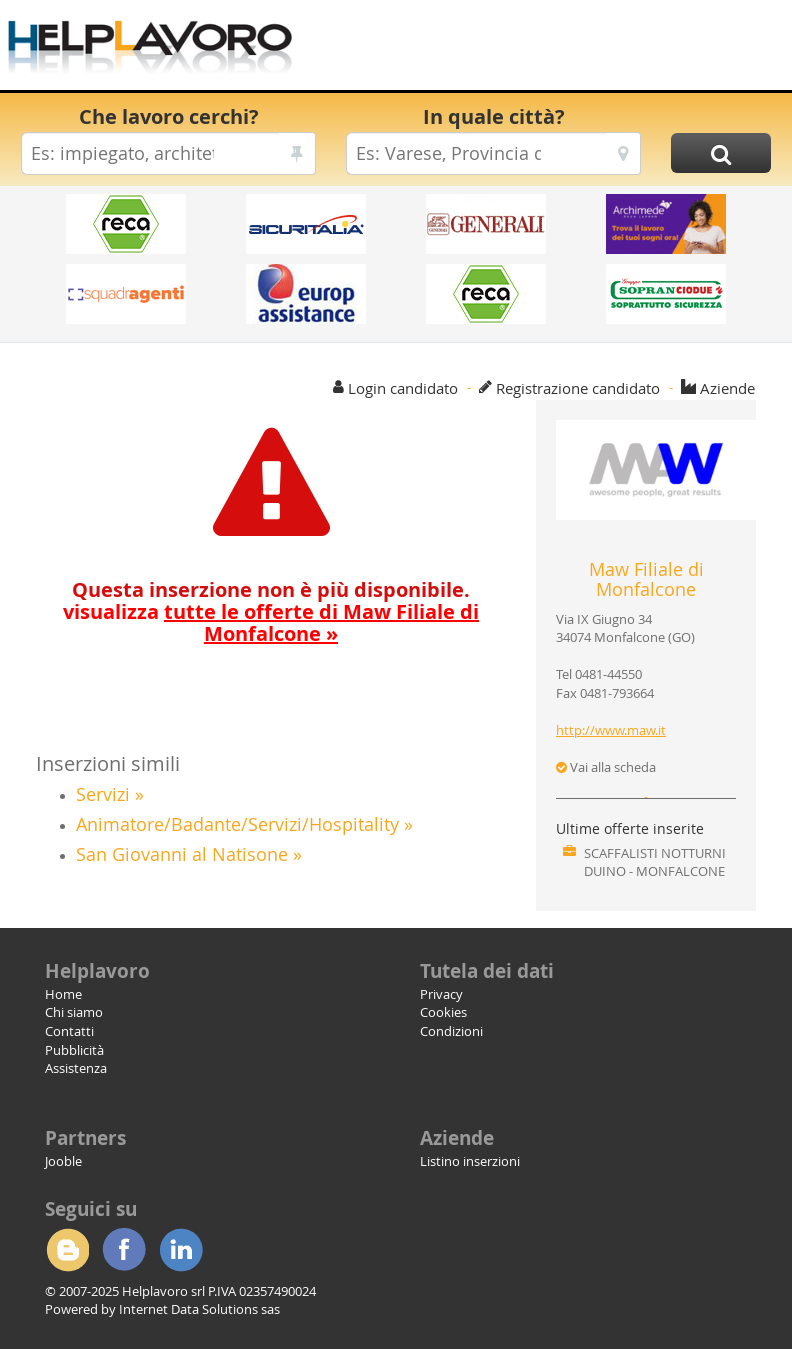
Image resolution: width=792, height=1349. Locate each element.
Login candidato (403, 388)
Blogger (67, 1250)
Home (63, 994)
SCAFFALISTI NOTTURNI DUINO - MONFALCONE (655, 862)
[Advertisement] (546, 50)
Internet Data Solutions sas (199, 1309)
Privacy (441, 994)
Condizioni (451, 1031)
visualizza (271, 622)
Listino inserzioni (470, 1161)
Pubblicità (74, 1050)
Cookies (443, 1012)
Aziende (727, 388)
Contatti (69, 1031)
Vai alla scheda (606, 767)
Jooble (63, 1161)
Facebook (124, 1250)
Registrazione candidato (578, 388)
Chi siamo (74, 1012)
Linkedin (181, 1250)
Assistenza (76, 1068)
